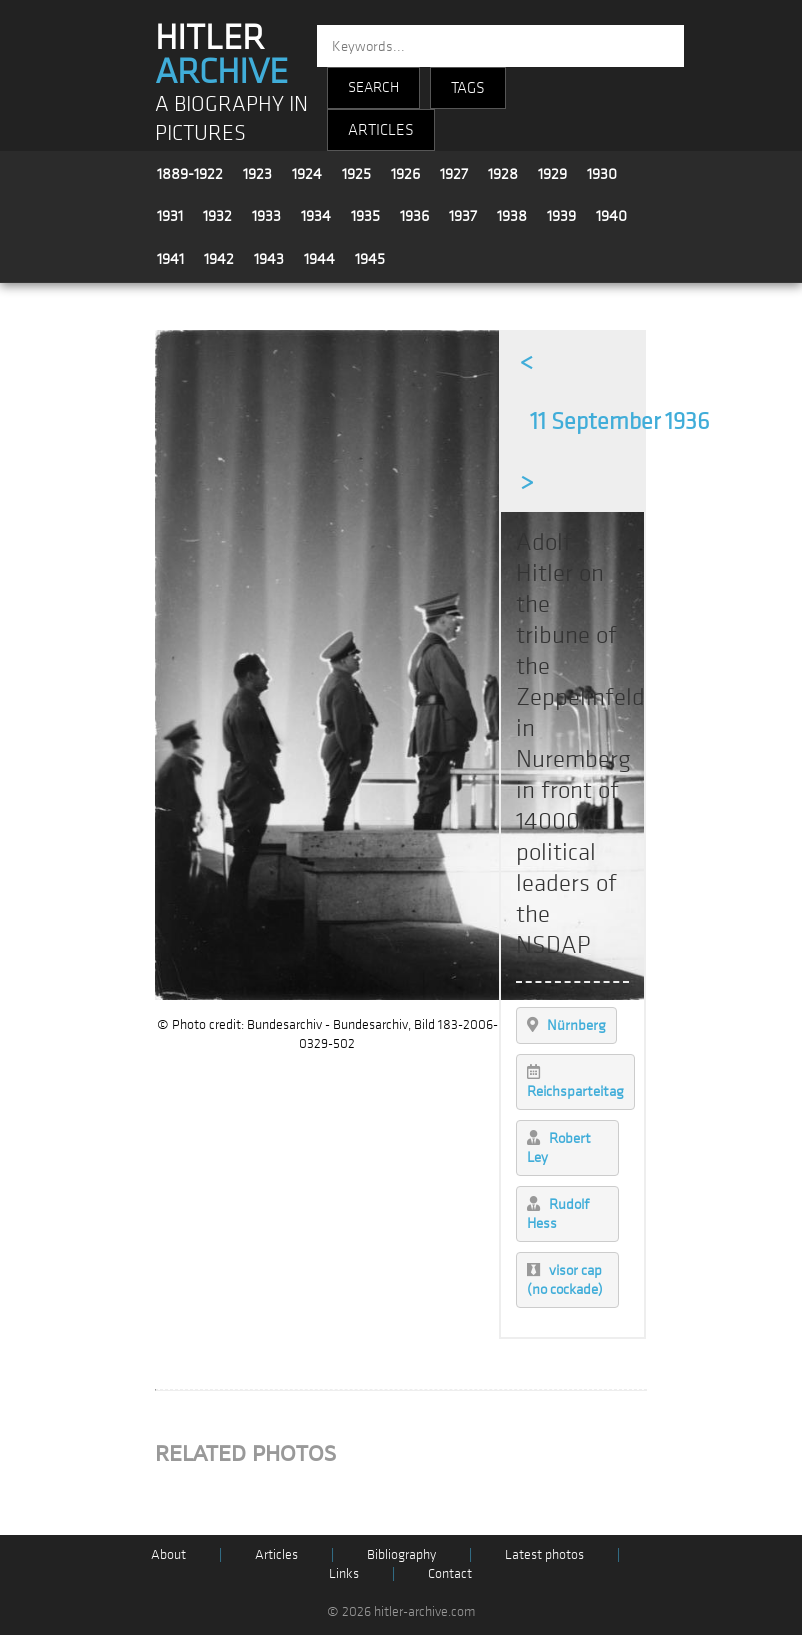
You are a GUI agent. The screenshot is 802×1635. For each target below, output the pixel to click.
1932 (217, 216)
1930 (602, 174)
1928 (503, 174)
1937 (463, 216)
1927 (454, 174)
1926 (405, 174)
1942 (219, 259)
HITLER (221, 55)
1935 (365, 216)
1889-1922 (190, 174)
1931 (170, 216)
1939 (561, 216)
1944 (319, 259)
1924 (307, 174)
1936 (414, 216)
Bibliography (401, 1554)
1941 (170, 259)
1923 (257, 174)
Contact (450, 1573)
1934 (316, 216)
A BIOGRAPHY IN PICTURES (231, 119)
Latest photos (544, 1554)
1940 (611, 216)
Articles (276, 1554)
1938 (512, 216)
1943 (269, 259)
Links (344, 1573)
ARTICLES (381, 130)
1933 (266, 216)
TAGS (468, 88)
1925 (356, 174)
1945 (370, 259)
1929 (552, 174)
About (168, 1554)
